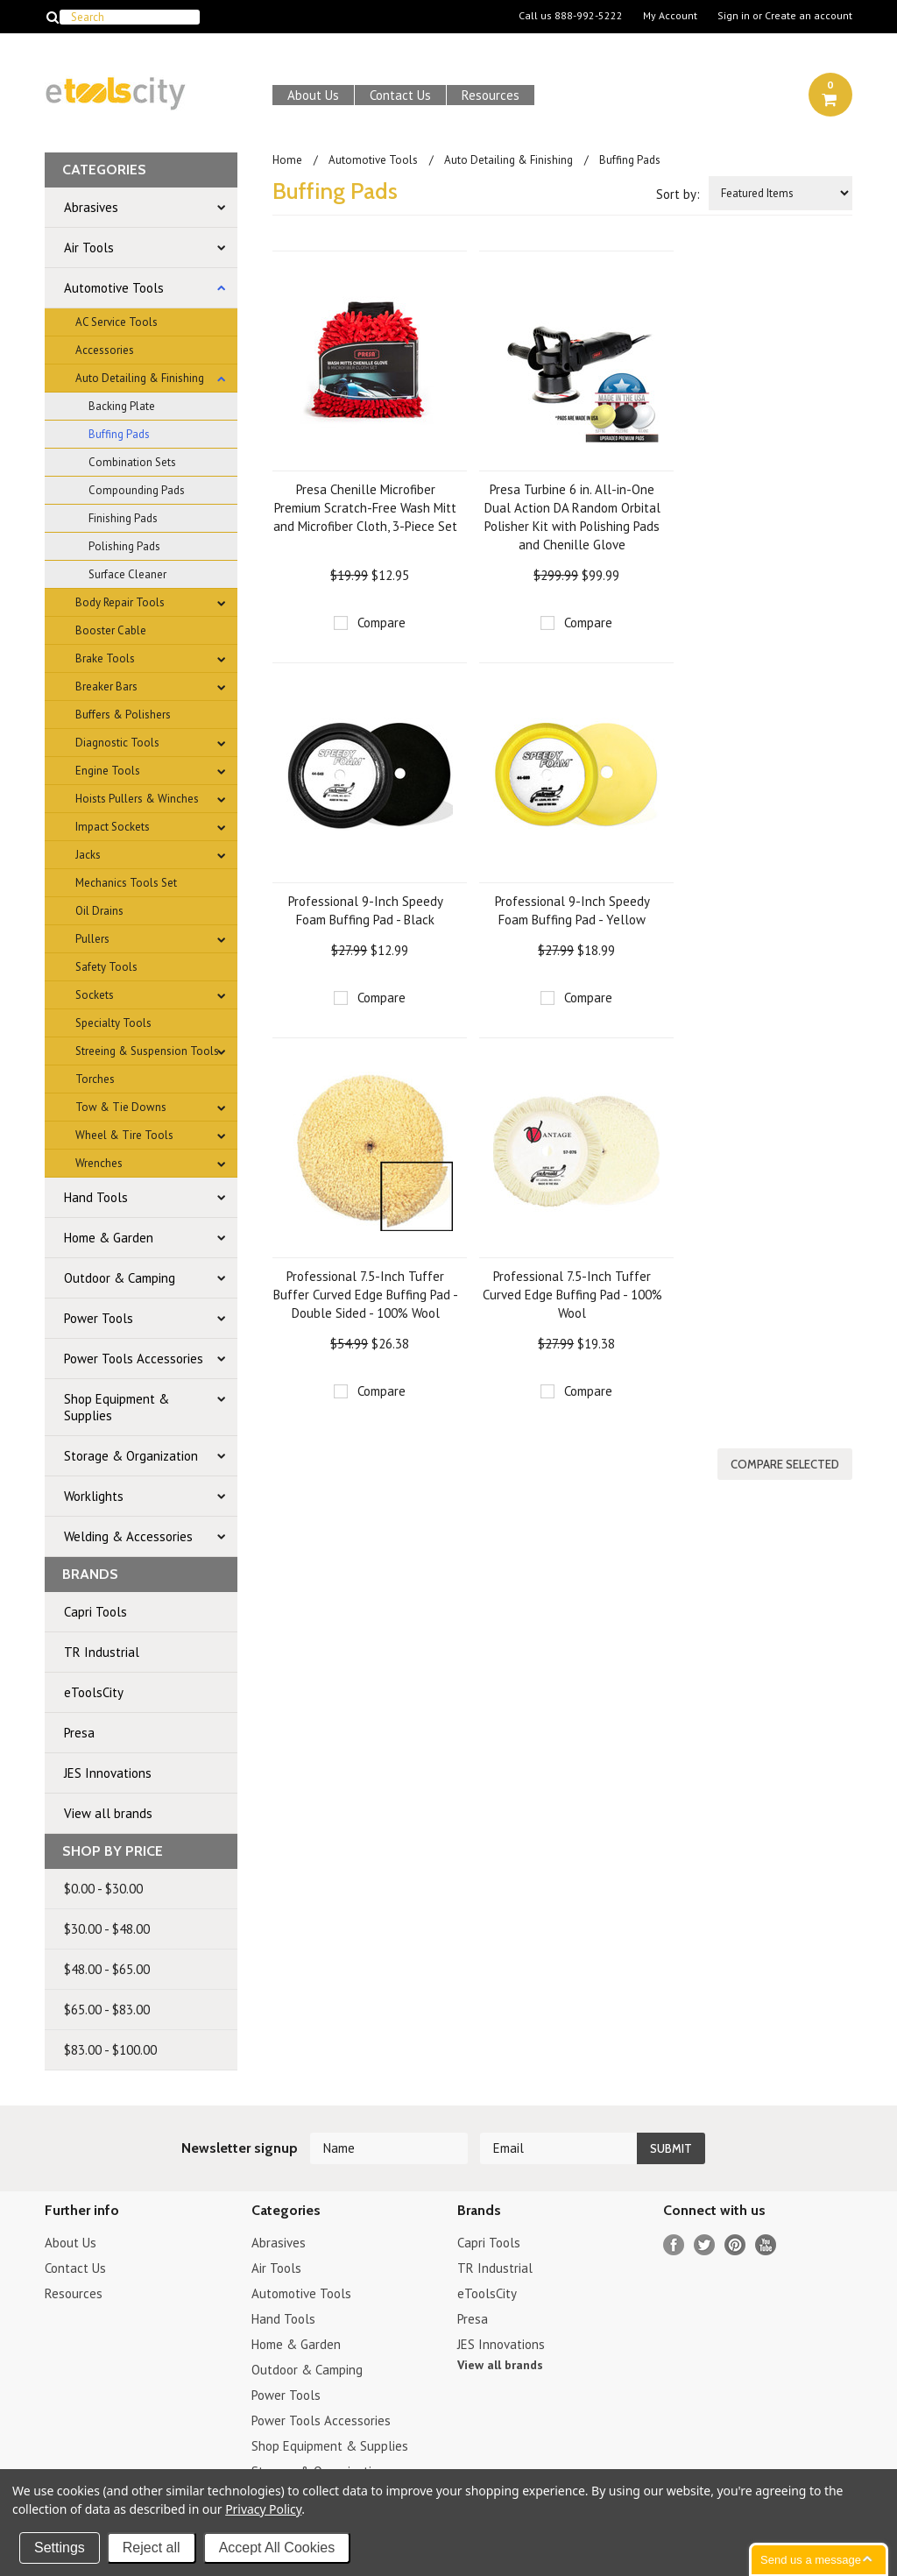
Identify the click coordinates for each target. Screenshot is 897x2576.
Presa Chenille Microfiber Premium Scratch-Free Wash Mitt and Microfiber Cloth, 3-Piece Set (365, 507)
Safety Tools (106, 966)
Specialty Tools (113, 1023)
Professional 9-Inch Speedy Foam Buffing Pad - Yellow (572, 910)
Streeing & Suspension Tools (147, 1051)
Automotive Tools (114, 288)
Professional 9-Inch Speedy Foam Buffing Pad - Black (365, 910)
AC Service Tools (116, 322)
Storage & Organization (131, 1455)
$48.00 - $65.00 (107, 1969)
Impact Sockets (112, 826)
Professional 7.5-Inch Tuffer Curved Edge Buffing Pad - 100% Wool (572, 1294)
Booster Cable (110, 630)
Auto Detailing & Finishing (139, 378)
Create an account (808, 16)
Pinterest (735, 2245)
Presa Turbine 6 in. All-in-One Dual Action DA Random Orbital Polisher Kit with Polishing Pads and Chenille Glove (572, 517)
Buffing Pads (119, 434)
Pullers (92, 938)
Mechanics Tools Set (126, 882)
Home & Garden (108, 1237)
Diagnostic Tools (117, 742)
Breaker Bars (106, 686)
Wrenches (99, 1163)
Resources (490, 95)
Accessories (104, 350)
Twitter (705, 2245)
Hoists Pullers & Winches (137, 798)
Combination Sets (132, 462)
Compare (381, 622)
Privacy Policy (263, 2509)
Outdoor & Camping (119, 1278)
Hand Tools (96, 1197)
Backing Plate (121, 406)
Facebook (674, 2245)
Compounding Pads (136, 490)
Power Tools (98, 1318)
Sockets (94, 994)
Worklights (94, 1496)
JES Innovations (108, 1773)
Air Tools (89, 247)
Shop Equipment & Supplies (116, 1407)
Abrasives (91, 207)
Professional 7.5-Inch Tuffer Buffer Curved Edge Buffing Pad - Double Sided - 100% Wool (365, 1294)
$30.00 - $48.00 (107, 1929)
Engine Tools (107, 770)
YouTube (766, 2245)
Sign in (733, 16)
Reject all (151, 2547)
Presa (79, 1732)
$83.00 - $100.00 (110, 2050)
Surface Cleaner (127, 574)
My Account (670, 16)
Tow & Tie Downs (120, 1107)
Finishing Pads (123, 518)
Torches (95, 1079)
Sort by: (678, 194)
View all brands (108, 1813)
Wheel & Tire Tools (124, 1135)
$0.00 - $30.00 (103, 1888)
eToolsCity (94, 1692)
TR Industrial (101, 1652)
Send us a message (810, 2559)
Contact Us (400, 95)
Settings (59, 2547)
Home (287, 159)
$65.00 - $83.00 (107, 2009)
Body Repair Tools (120, 602)
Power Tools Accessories (133, 1358)
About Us (313, 95)
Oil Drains (99, 910)
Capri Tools (95, 1611)
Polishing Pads (124, 546)
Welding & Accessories (128, 1536)
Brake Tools (105, 658)
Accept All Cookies (277, 2547)
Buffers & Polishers (123, 714)
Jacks (88, 854)
